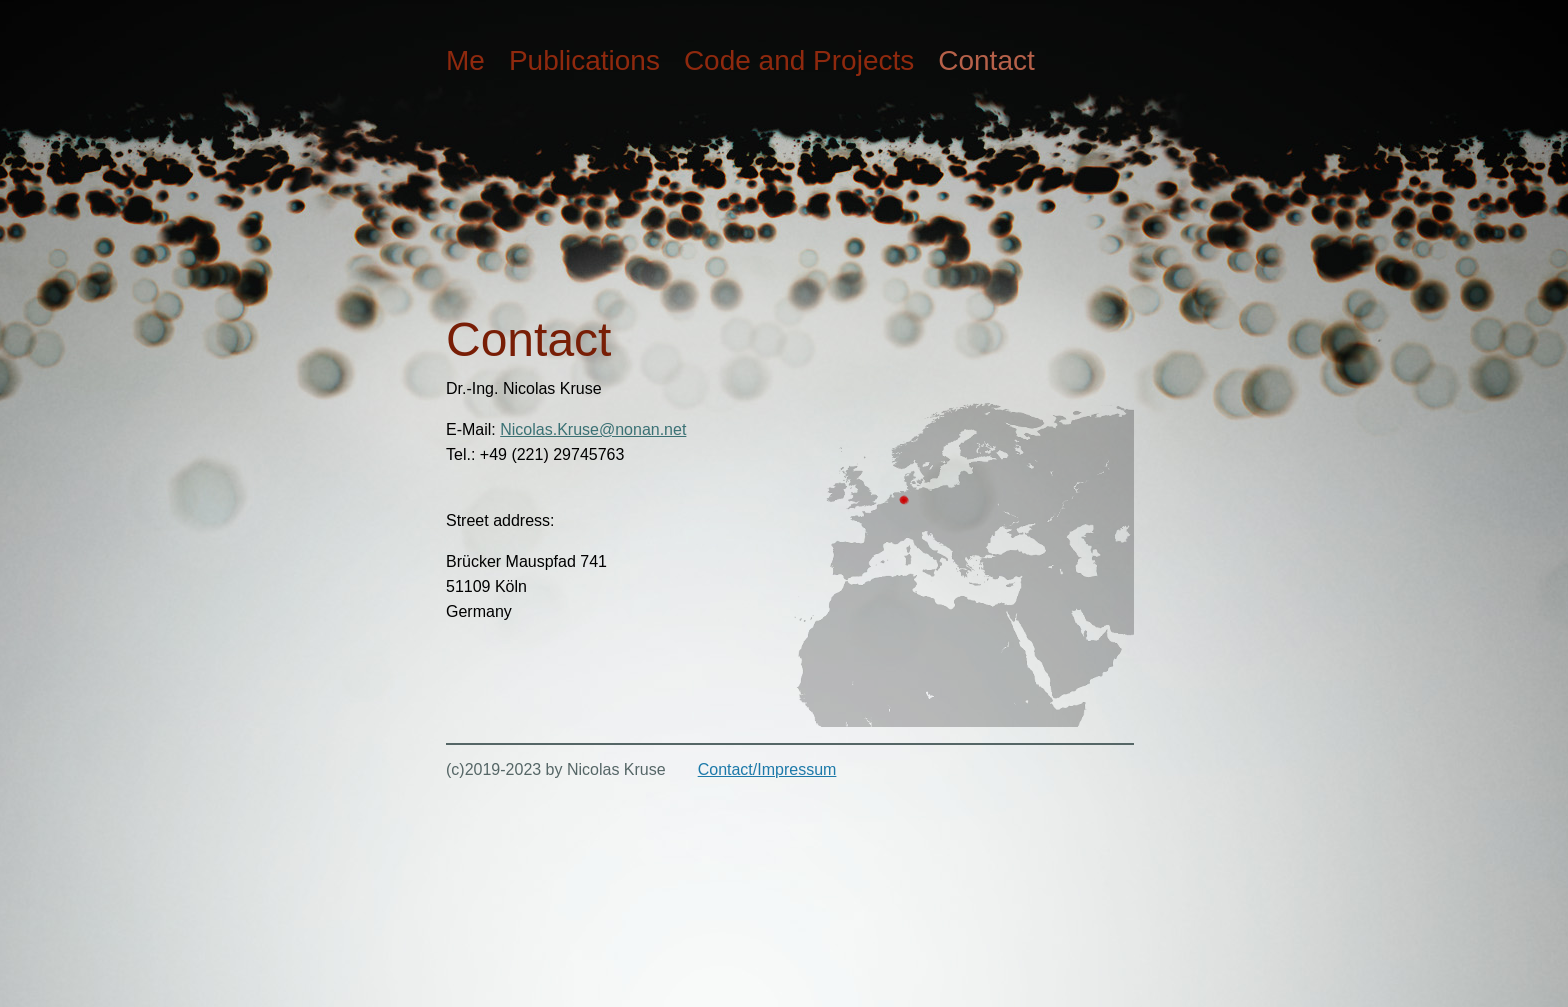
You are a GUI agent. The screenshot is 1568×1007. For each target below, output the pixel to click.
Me (465, 60)
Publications (584, 60)
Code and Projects (799, 60)
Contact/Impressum (767, 769)
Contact (986, 60)
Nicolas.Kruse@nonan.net (593, 429)
